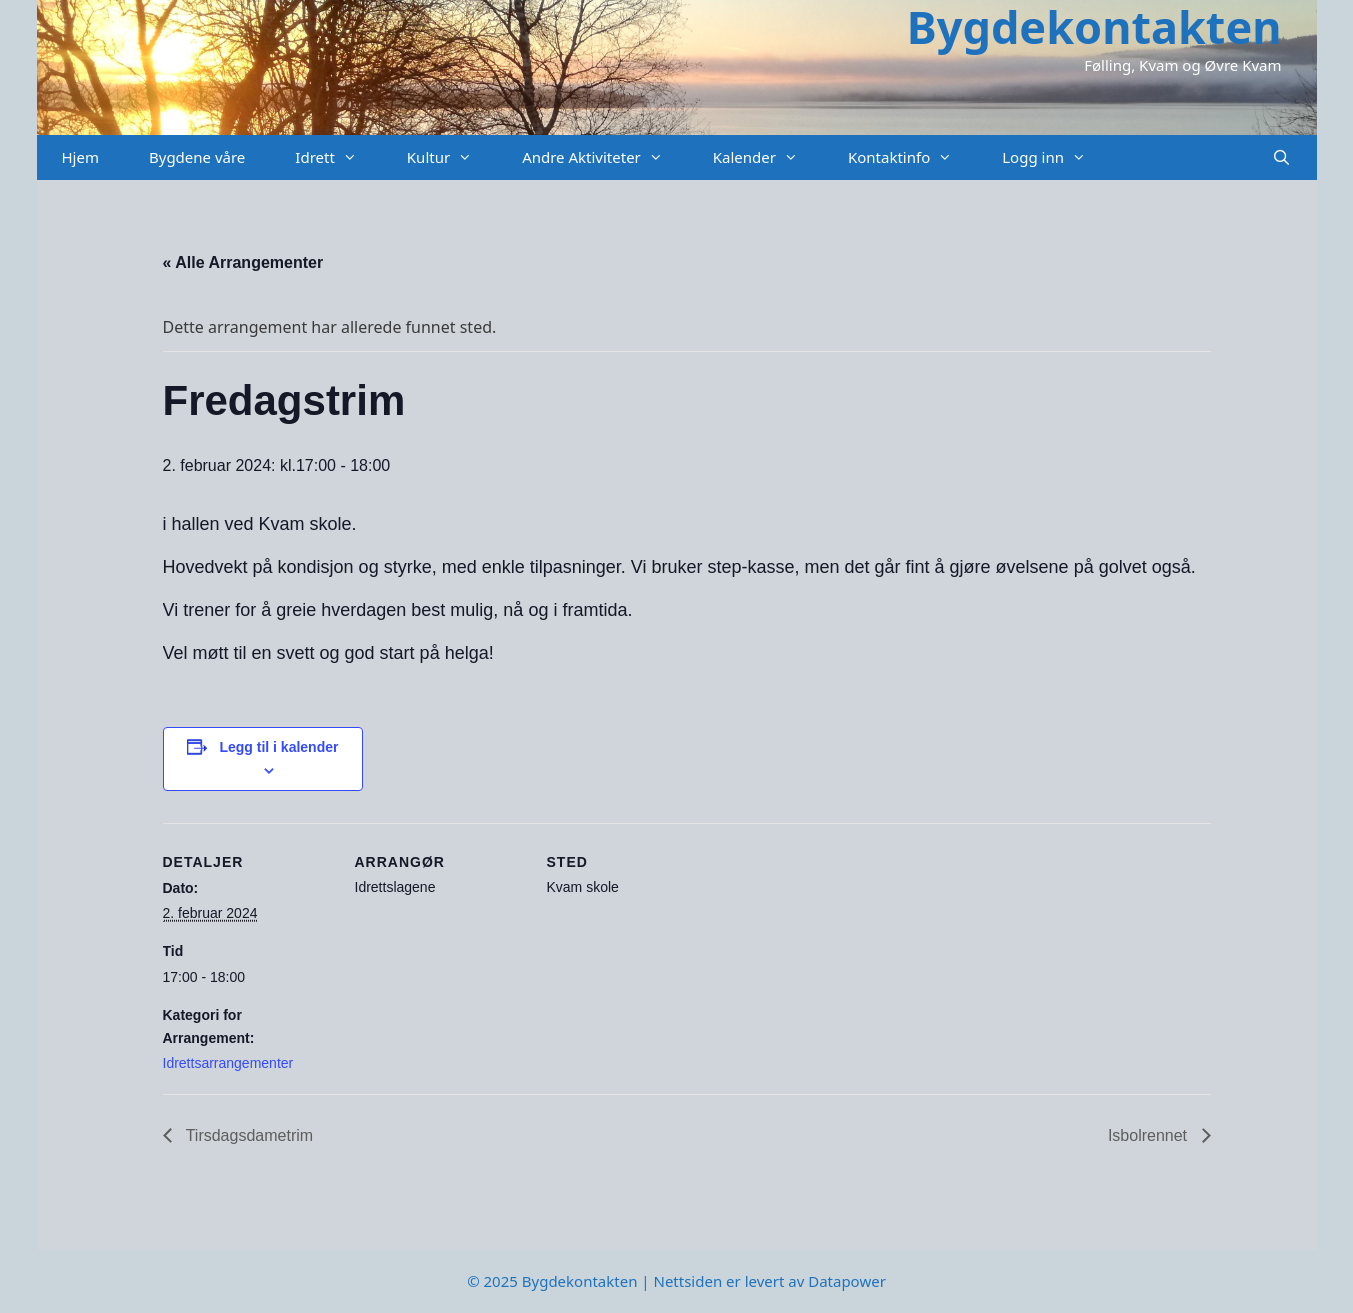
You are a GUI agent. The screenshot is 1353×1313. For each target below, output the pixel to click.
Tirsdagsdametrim (248, 1135)
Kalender (768, 157)
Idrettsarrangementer (228, 1063)
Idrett (338, 157)
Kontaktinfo (912, 157)
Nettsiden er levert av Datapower (769, 1281)
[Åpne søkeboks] (1281, 157)
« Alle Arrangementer (243, 262)
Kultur (452, 157)
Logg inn (1056, 157)
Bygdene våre (197, 157)
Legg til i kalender (278, 747)
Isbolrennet (1150, 1135)
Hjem (80, 157)
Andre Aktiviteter (605, 157)
